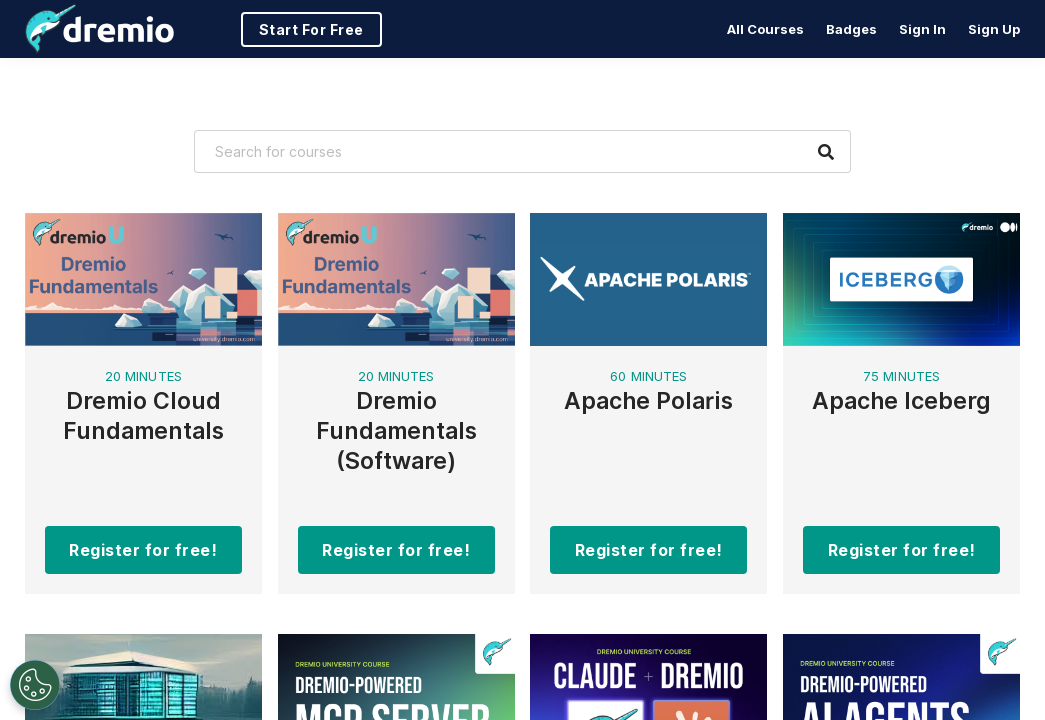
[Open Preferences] (35, 685)
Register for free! (143, 550)
